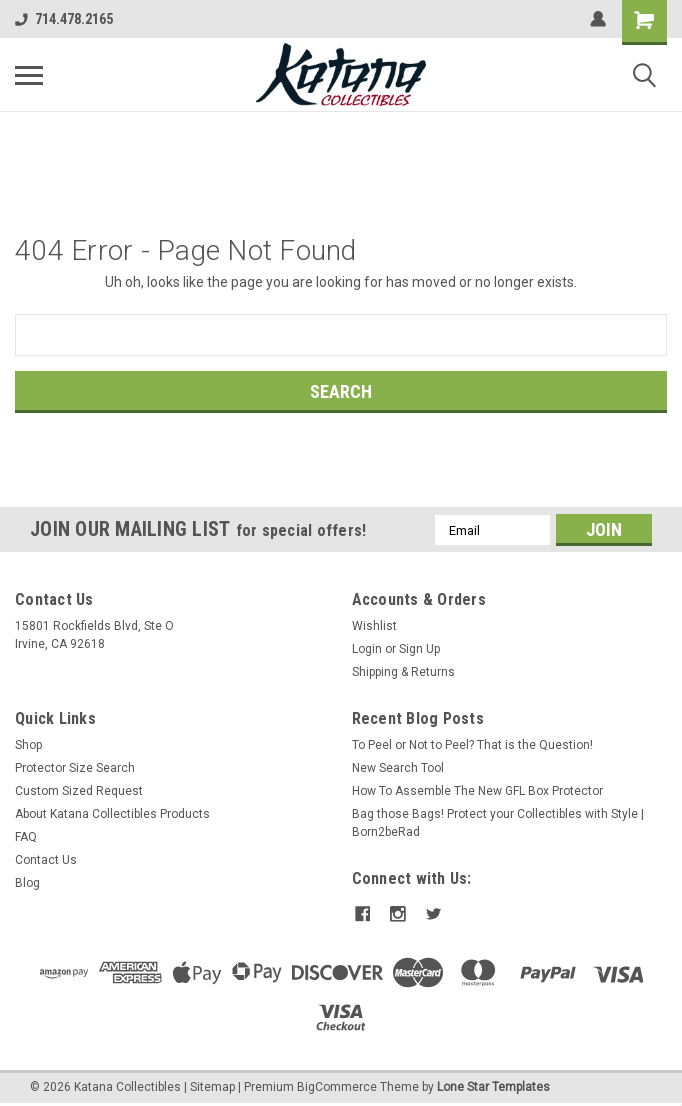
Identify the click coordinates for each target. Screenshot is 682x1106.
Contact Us (46, 860)
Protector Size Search (75, 768)
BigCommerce (337, 1086)
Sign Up (419, 649)
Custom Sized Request (79, 791)
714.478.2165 (64, 19)
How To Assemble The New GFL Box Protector (477, 791)
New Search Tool (398, 768)
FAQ (26, 837)
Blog (27, 883)
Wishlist (374, 626)
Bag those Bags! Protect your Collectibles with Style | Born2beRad (498, 823)
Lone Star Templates (493, 1086)
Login (367, 649)
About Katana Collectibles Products (112, 814)
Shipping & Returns (403, 672)
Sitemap (212, 1086)
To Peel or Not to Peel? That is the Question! (472, 745)
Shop (28, 745)
